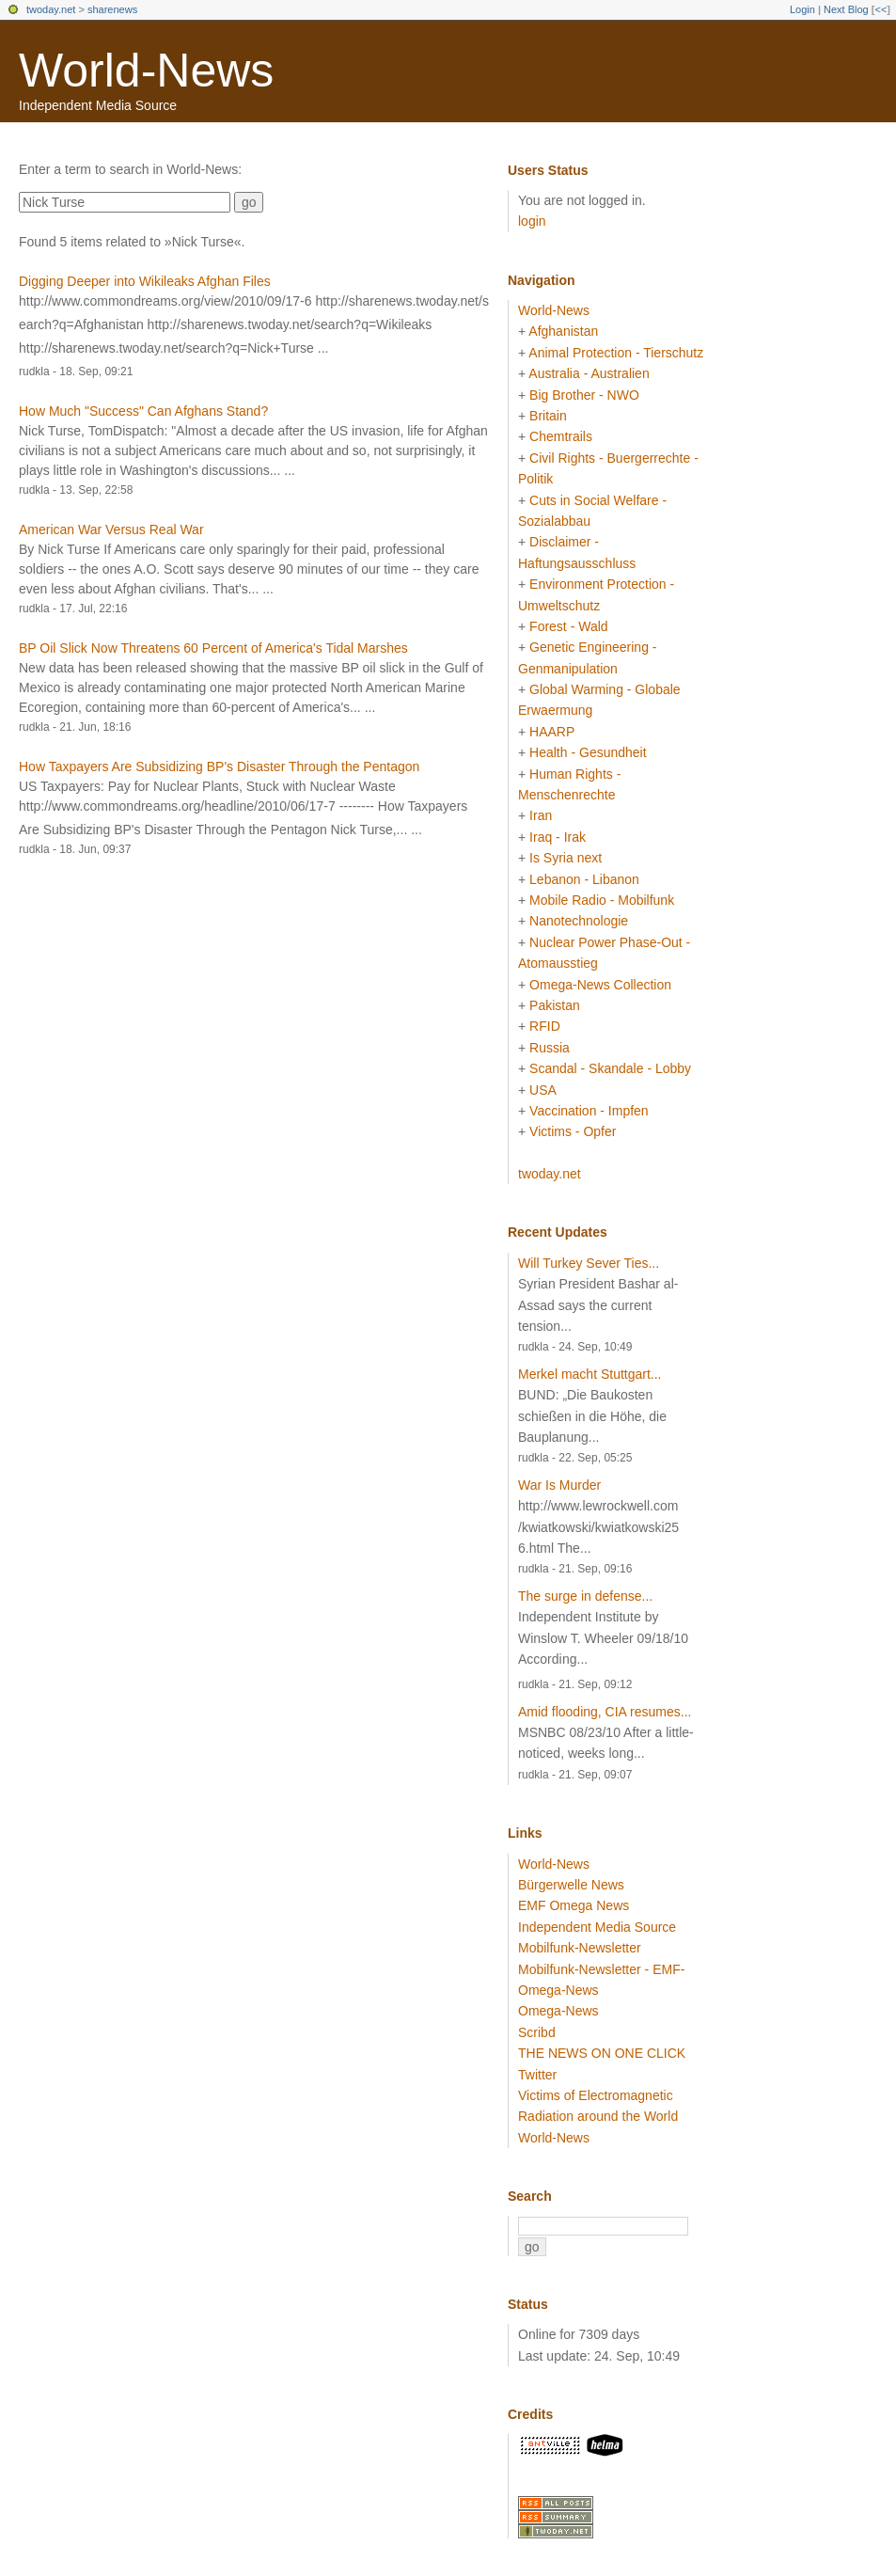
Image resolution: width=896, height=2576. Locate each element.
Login (802, 9)
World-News (146, 70)
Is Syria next (565, 857)
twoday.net (50, 9)
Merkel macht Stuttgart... (590, 1374)
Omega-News (558, 2010)
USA (543, 1090)
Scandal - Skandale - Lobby (610, 1068)
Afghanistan (563, 331)
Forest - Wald (568, 626)
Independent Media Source (597, 1927)
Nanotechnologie (578, 920)
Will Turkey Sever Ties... (588, 1263)
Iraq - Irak (557, 837)
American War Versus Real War (111, 529)
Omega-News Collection (600, 984)
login (532, 221)
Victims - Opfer (572, 1131)
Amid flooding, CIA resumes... (604, 1711)
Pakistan (554, 1005)
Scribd (537, 2032)
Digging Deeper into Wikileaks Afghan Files (145, 281)
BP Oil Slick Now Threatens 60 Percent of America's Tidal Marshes (213, 648)
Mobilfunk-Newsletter (579, 1947)
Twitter (537, 2074)
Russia (549, 1047)
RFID (544, 1026)
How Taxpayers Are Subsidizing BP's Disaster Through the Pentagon (219, 766)
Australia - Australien (588, 373)
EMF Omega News (573, 1905)
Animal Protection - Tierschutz (615, 352)
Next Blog (846, 9)
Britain (548, 415)
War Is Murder (559, 1485)
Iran (540, 815)
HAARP (551, 731)
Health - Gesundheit (588, 752)
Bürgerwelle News (571, 1884)
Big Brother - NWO (584, 395)
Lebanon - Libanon (584, 879)
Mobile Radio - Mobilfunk (601, 900)
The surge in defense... (585, 1596)
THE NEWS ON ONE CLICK (601, 2053)
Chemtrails (560, 436)
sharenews (112, 9)
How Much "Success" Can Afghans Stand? (143, 411)
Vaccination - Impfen (589, 1110)
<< (880, 9)
